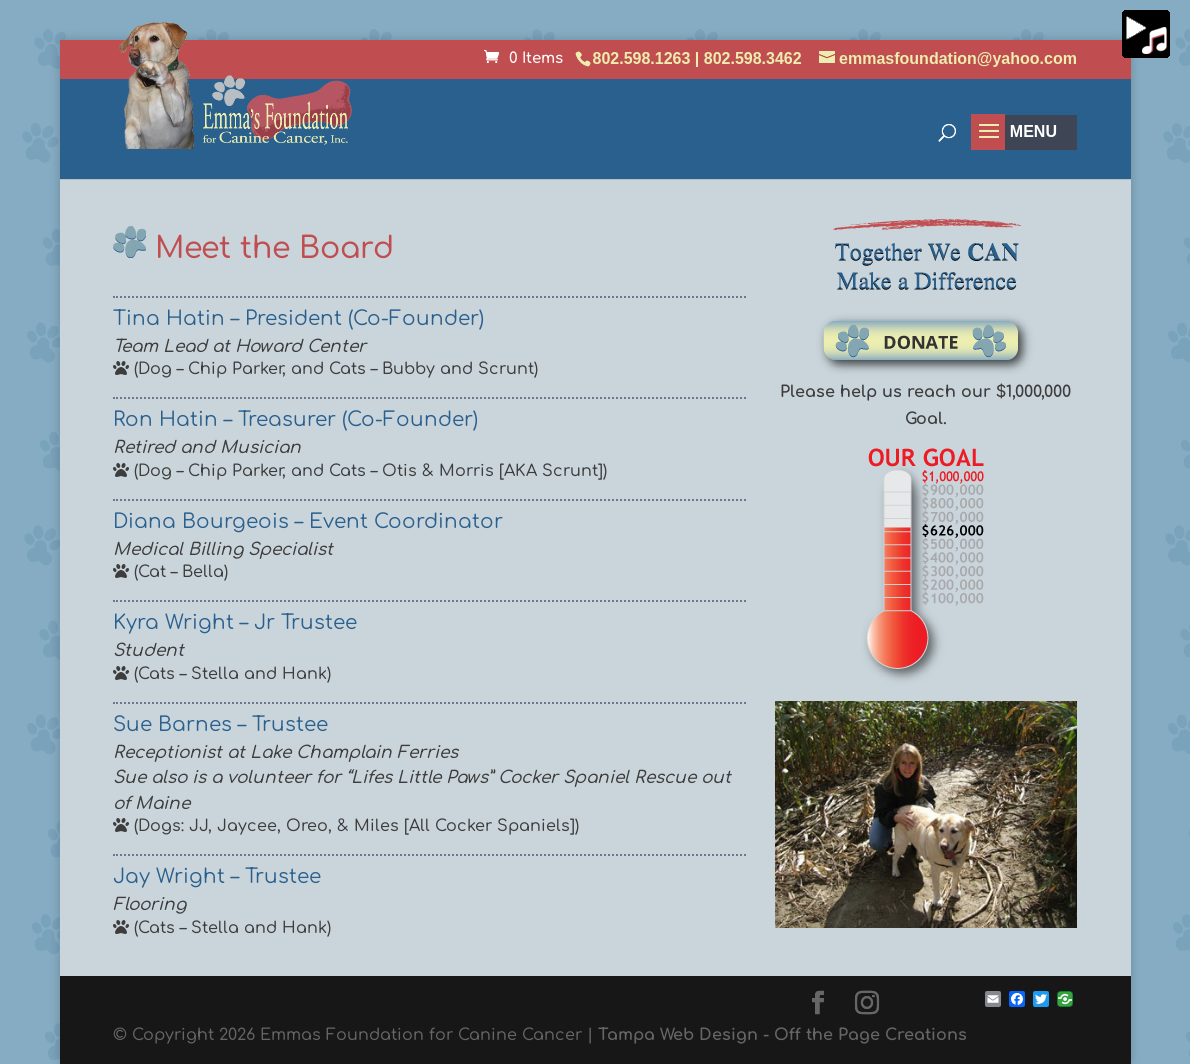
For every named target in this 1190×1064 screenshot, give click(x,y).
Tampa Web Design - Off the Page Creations (782, 1035)
